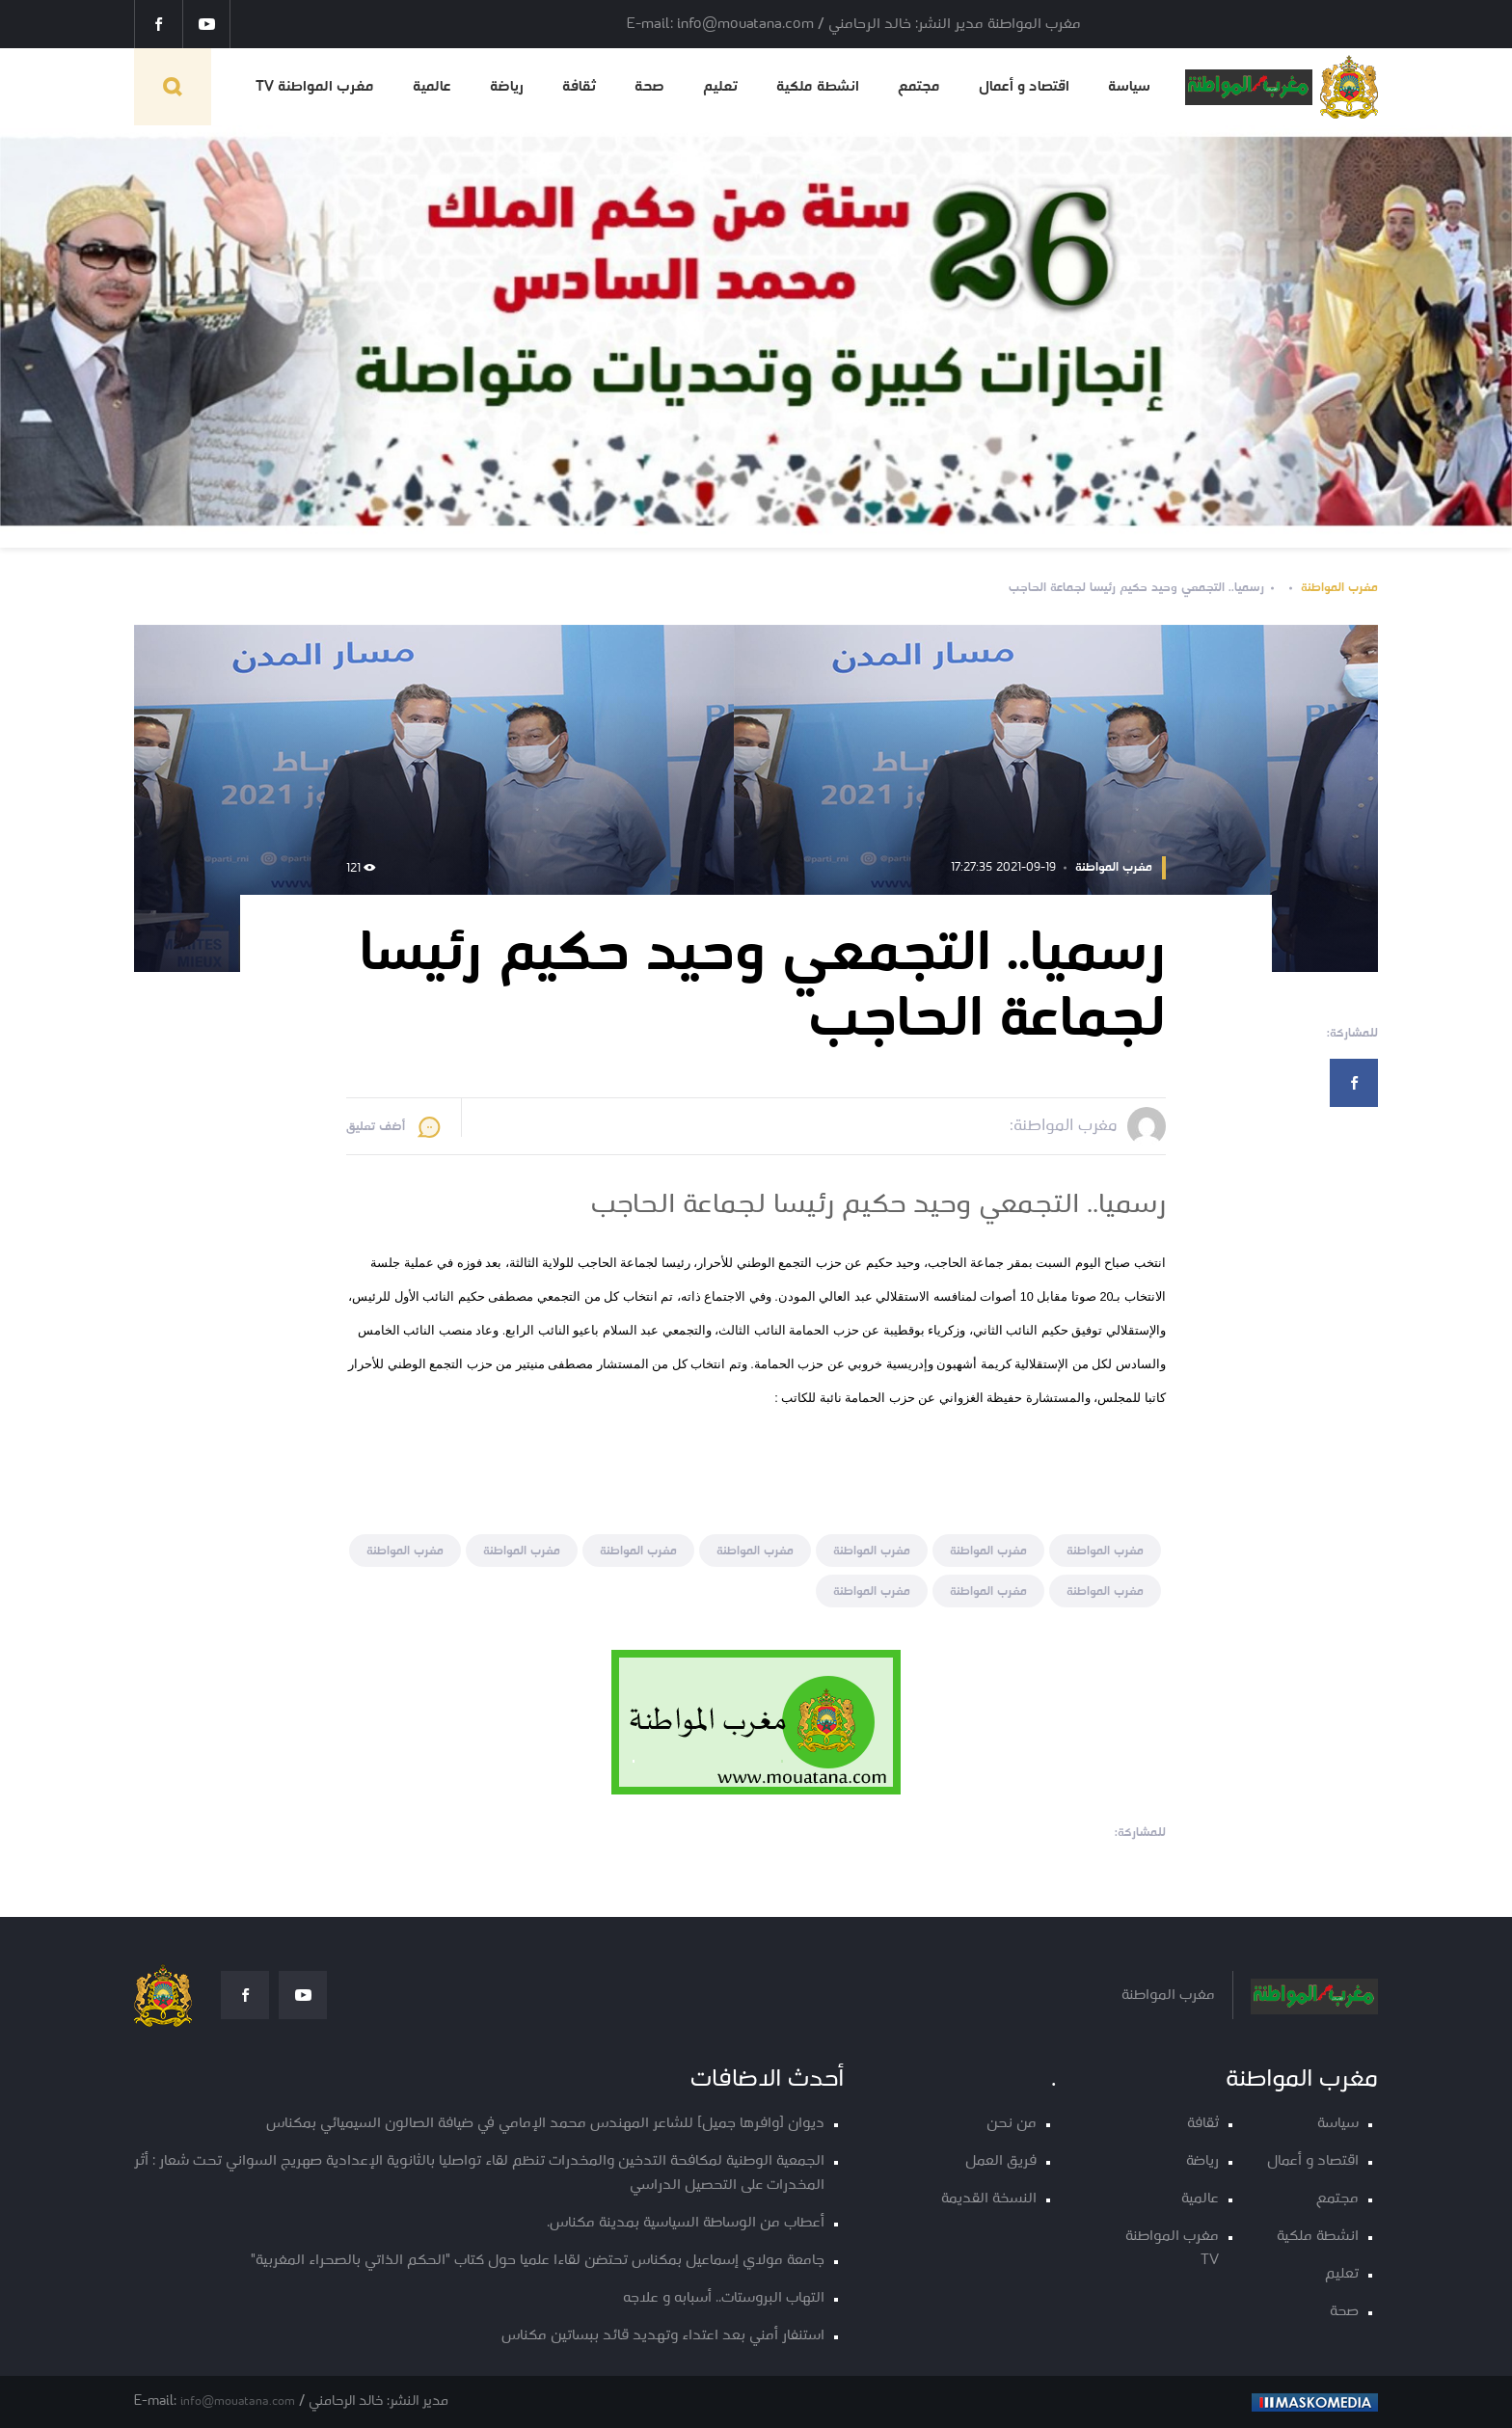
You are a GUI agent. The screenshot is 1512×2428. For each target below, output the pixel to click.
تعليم (720, 86)
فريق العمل (1001, 2161)
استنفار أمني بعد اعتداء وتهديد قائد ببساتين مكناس (662, 2336)
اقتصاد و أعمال (1024, 86)
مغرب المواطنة (1339, 588)
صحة (649, 86)
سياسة (1129, 86)
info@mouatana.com (237, 2401)
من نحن (1011, 2124)
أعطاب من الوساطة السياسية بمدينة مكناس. (685, 2223)
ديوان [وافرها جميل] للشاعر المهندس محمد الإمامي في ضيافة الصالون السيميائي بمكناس (545, 2124)
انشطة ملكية (817, 86)
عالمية (432, 86)
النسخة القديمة (989, 2199)
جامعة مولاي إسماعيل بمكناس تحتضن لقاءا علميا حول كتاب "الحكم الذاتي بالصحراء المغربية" (537, 2261)
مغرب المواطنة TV (315, 86)
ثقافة (579, 86)
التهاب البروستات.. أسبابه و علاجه (723, 2298)
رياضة (507, 86)
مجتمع (919, 86)
